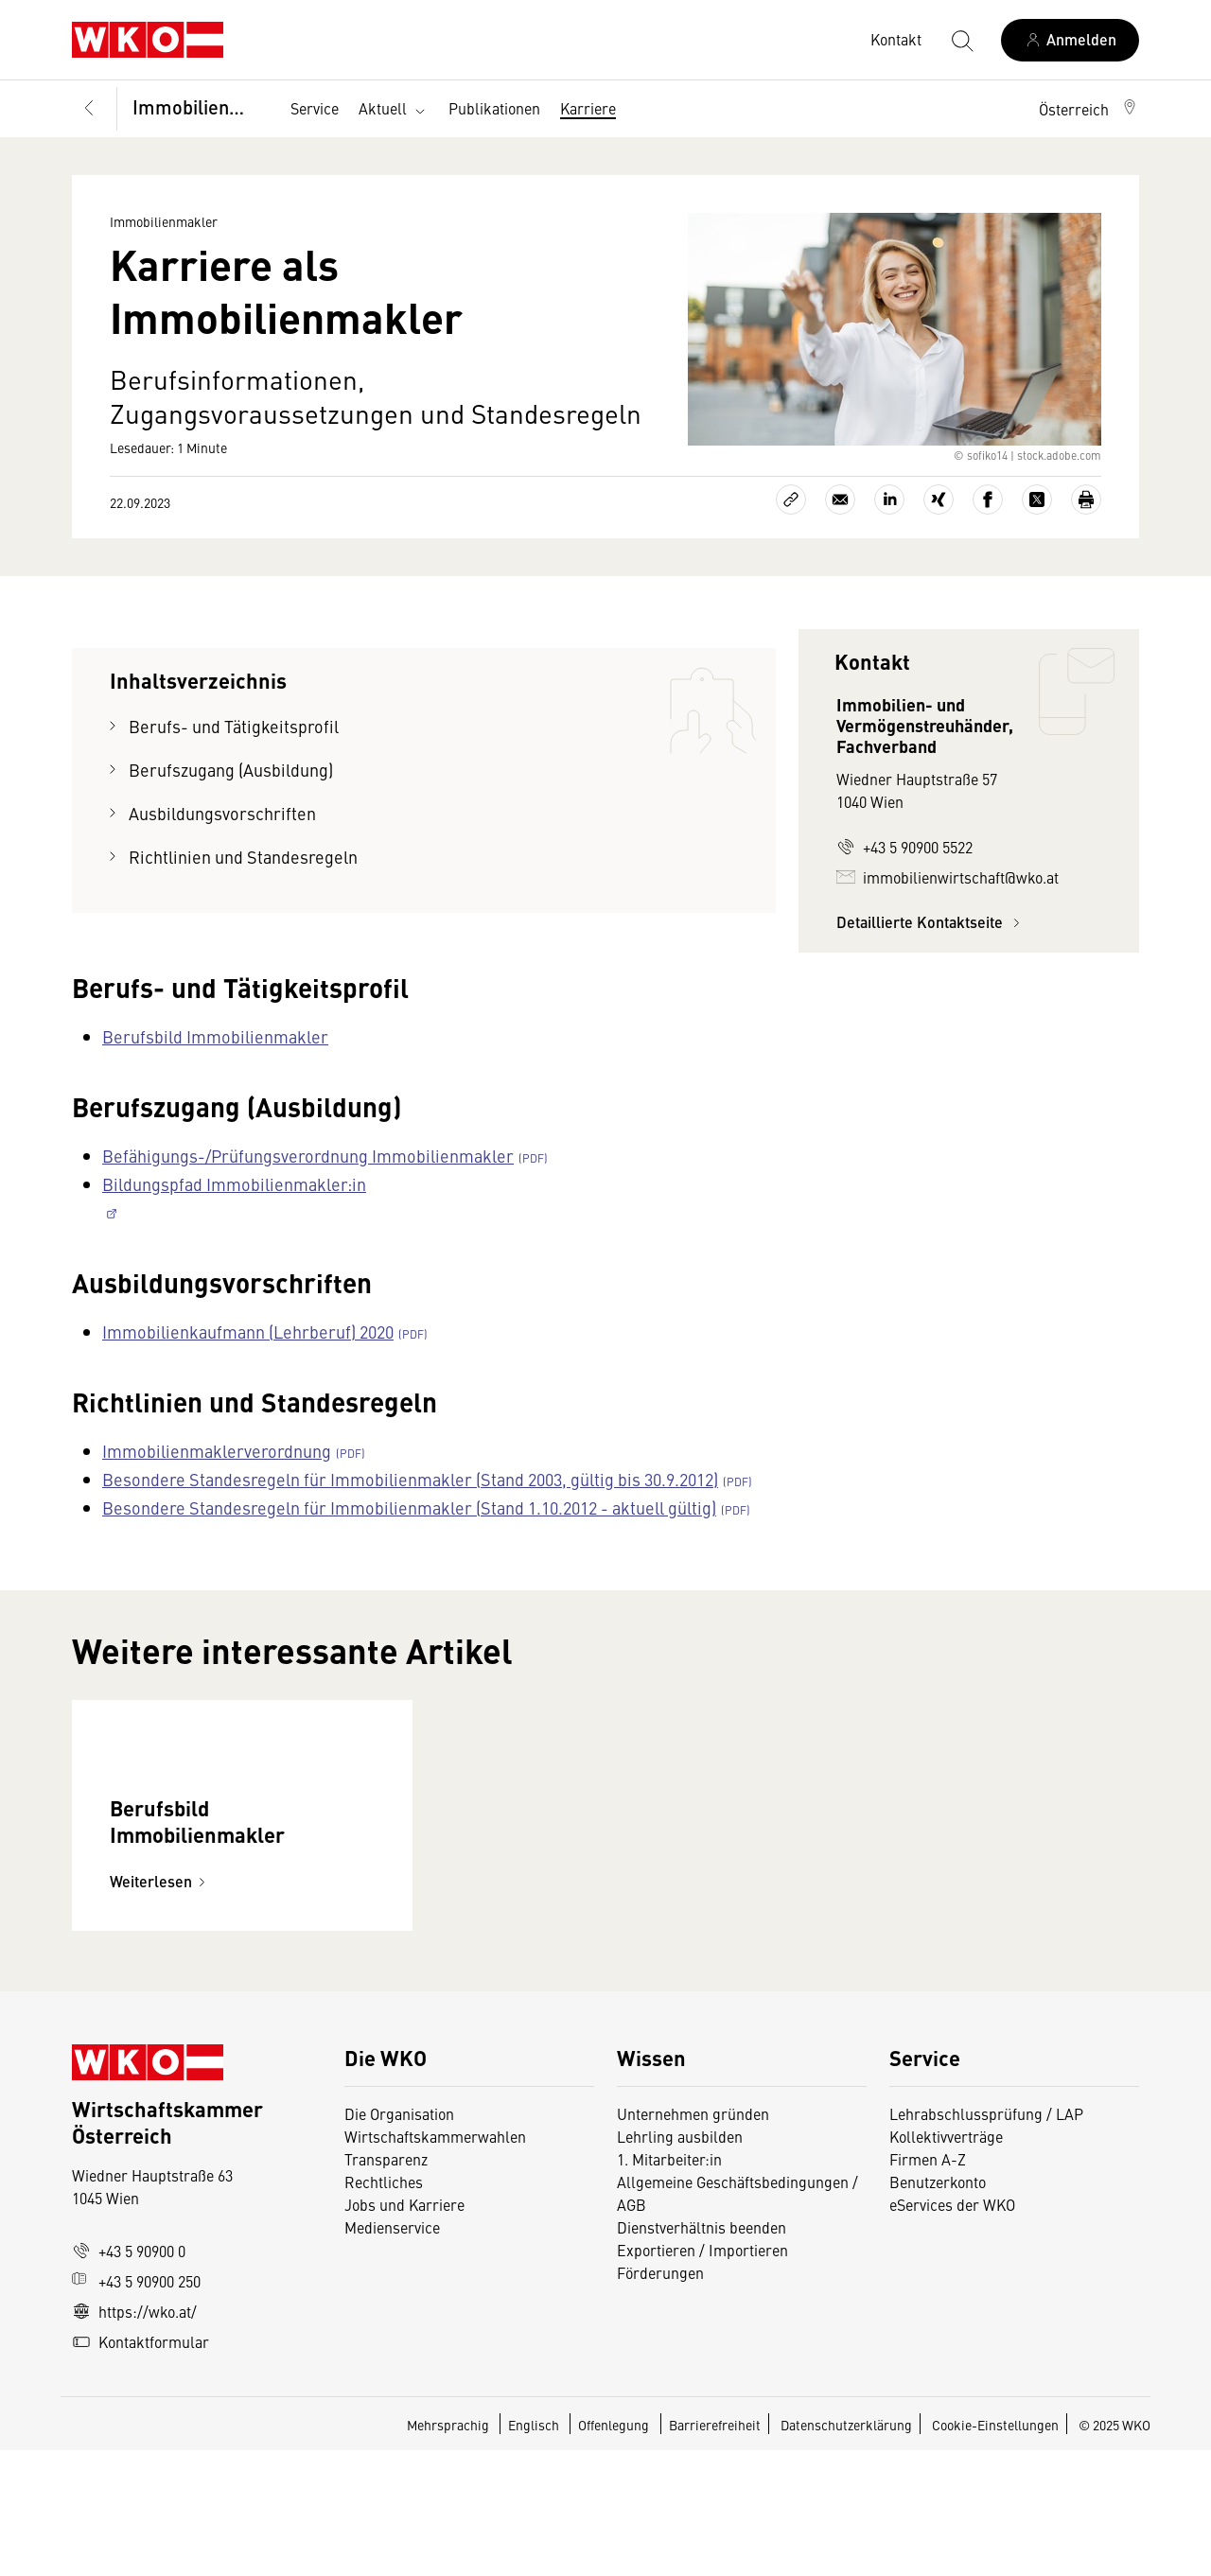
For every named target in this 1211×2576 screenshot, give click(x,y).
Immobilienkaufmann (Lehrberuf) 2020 (248, 1331)
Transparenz (386, 2284)
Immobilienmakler (200, 106)
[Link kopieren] (791, 499)
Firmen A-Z (927, 2284)
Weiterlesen (160, 2007)
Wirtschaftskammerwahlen (435, 2262)
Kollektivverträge (946, 2262)
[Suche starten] (961, 39)
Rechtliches (383, 2307)
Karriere (588, 107)
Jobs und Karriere (404, 2330)
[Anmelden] (1070, 40)
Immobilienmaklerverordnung (216, 1451)
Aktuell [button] (394, 108)
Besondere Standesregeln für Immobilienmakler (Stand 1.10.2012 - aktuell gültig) (409, 1507)
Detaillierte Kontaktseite (931, 922)
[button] (1089, 108)
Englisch (535, 2550)
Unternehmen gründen (693, 2239)
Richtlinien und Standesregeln (243, 856)
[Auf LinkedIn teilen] (889, 499)
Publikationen (494, 107)
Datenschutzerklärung (846, 2550)
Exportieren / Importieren (702, 2375)
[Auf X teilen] (1037, 499)
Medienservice (392, 2352)
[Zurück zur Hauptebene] (89, 109)
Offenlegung (613, 2550)
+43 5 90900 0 (128, 2376)
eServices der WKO (952, 2330)
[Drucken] (1086, 499)
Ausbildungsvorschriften (222, 813)
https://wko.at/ (134, 2437)
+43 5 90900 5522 (904, 846)
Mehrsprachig (449, 2550)
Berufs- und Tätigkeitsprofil (234, 726)
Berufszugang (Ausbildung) (231, 769)
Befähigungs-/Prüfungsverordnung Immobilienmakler (308, 1155)
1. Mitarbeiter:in (669, 2284)
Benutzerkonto (937, 2307)
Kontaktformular (140, 2467)
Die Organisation (399, 2239)
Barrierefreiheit (715, 2550)
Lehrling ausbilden (680, 2262)
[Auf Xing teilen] (938, 499)
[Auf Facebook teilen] (988, 499)
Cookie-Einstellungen (995, 2550)
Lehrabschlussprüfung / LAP (986, 2239)
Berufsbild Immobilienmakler (215, 1036)
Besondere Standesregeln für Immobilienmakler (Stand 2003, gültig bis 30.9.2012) (410, 1479)
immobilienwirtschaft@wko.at (947, 877)
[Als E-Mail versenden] (840, 499)
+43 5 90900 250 (136, 2406)
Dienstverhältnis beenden (701, 2352)
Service (314, 107)
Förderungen (660, 2398)
